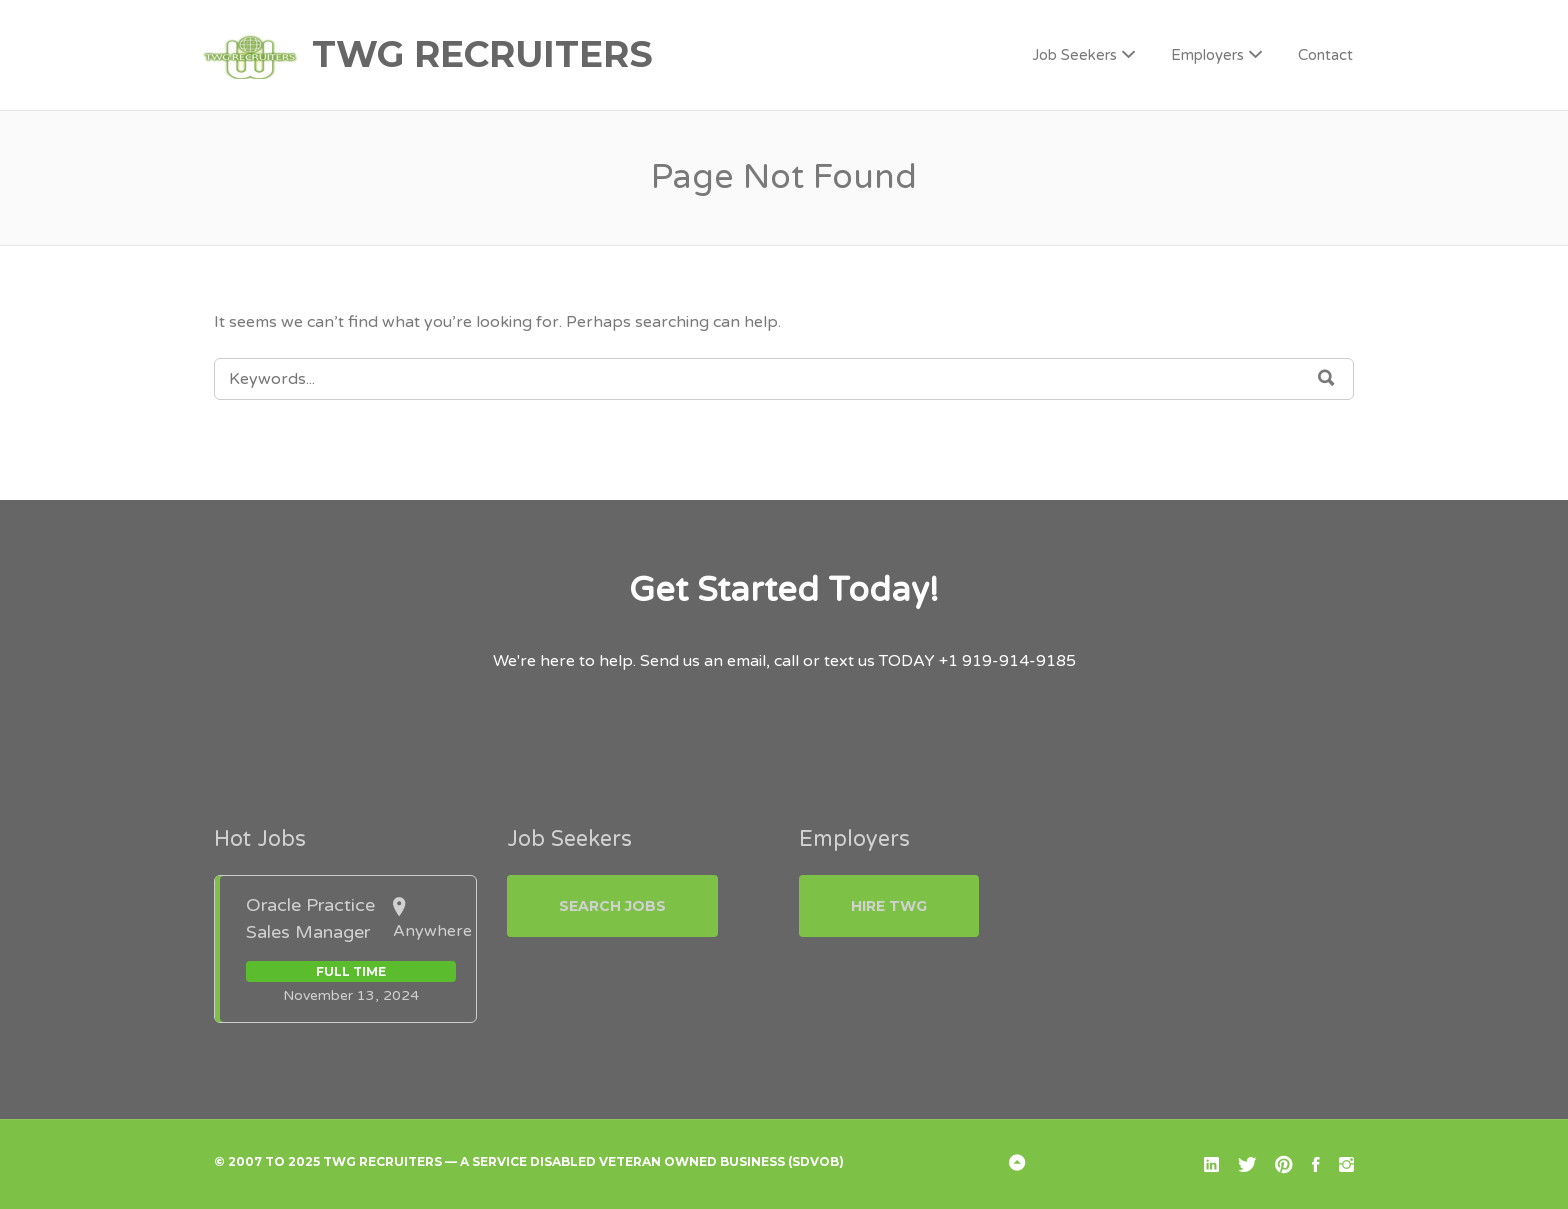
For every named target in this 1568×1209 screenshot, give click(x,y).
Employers (1207, 55)
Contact (1325, 55)
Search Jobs (612, 906)
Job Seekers (1074, 55)
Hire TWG (889, 906)
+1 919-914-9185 (1007, 661)
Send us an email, (705, 661)
